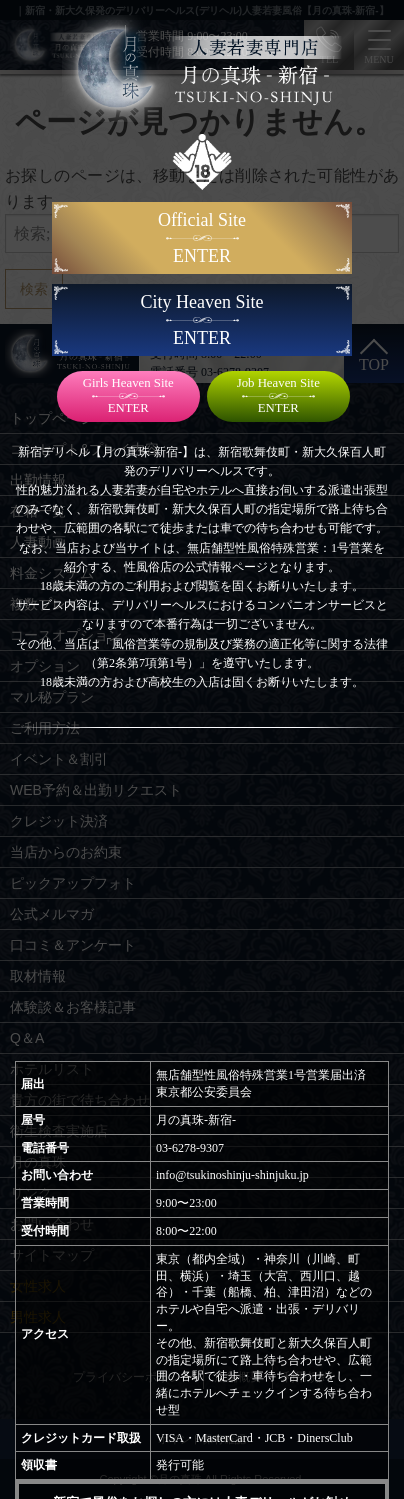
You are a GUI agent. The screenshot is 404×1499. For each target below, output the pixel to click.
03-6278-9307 (190, 1148)
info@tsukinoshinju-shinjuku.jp (232, 1175)
